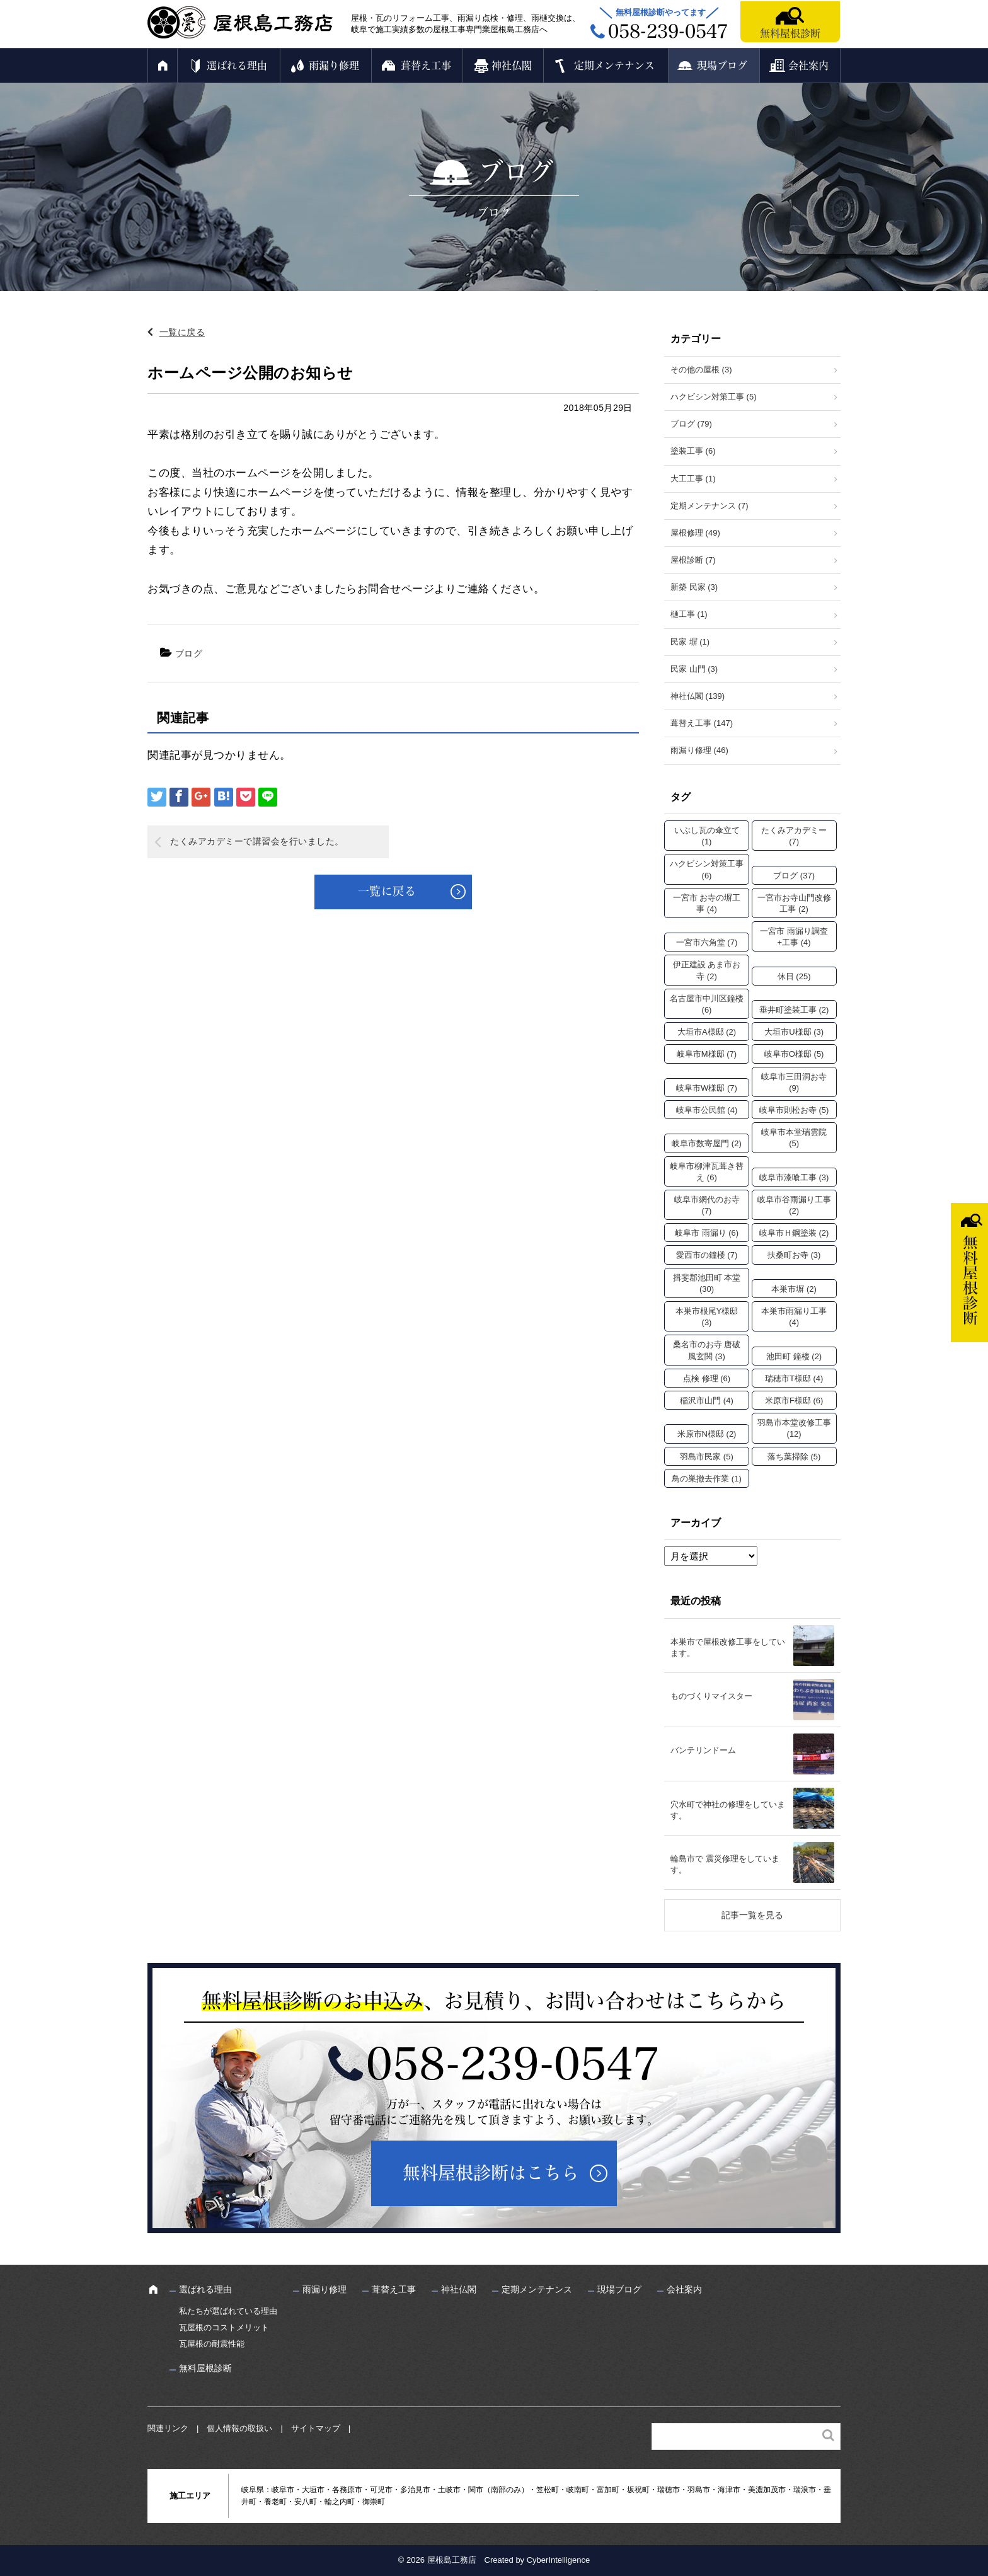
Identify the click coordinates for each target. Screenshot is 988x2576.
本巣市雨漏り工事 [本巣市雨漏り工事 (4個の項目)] (794, 1316)
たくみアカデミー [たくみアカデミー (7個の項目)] (794, 835)
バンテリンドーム (703, 1750)
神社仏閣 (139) (697, 696)
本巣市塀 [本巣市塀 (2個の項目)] (794, 1289)
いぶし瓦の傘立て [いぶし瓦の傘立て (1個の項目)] (707, 835)
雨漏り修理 (334, 65)
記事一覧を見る (752, 1915)
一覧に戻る (182, 332)
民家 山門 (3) (694, 669)
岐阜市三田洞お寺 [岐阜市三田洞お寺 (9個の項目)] (794, 1082)
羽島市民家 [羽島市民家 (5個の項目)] (706, 1456)
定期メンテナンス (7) (709, 505)
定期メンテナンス (614, 65)
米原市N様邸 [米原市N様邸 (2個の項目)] (707, 1434)
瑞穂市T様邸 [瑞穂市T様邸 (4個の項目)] (794, 1378)
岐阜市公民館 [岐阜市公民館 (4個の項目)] (707, 1110)
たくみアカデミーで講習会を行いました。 (257, 841)
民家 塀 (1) (689, 642)
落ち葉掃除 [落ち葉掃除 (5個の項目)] (794, 1456)
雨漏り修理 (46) (699, 750)
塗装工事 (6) (693, 451)
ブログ (189, 653)
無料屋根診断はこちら (491, 2173)
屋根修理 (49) (695, 533)
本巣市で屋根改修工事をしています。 (727, 1647)
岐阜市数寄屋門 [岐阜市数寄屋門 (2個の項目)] (707, 1143)
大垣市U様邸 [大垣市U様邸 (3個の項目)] (794, 1032)
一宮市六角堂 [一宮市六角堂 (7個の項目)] (707, 942)
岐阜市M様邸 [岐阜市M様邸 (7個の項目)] (707, 1054)
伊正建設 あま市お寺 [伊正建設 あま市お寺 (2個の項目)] (707, 970)
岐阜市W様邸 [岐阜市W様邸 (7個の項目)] (706, 1088)
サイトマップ (315, 2428)
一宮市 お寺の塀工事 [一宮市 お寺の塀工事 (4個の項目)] (707, 903)
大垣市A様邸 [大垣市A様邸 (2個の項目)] (706, 1032)
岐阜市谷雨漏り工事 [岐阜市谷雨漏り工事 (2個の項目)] (794, 1205)
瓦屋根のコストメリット (224, 2327)
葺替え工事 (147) (701, 723)
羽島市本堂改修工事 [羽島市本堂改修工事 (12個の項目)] (794, 1428)
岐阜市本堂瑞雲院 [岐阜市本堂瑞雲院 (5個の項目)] (794, 1137)
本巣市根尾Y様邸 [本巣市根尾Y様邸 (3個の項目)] (706, 1316)
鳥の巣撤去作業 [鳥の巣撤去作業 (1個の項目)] (707, 1478)
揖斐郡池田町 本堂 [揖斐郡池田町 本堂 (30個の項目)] (707, 1283)
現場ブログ (722, 65)
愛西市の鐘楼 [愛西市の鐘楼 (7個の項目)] (707, 1255)
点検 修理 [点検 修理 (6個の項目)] (706, 1378)
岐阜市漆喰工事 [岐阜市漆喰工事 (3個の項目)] (794, 1177)
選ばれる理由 (237, 65)
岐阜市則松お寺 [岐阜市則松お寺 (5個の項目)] (794, 1110)
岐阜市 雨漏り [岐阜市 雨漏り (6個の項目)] (706, 1233)
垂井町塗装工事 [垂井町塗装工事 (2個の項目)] (794, 1010)
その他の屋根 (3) (701, 369)
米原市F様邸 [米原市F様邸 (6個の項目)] (794, 1400)
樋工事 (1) (689, 614)
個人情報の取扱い (239, 2428)
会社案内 (808, 65)
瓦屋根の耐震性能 (211, 2344)
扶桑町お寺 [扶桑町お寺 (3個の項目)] (794, 1255)
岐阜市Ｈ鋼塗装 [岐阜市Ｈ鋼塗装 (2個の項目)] (794, 1233)
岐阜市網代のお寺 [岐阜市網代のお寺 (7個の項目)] (707, 1205)
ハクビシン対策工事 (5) (713, 396)
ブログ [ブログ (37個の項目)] (794, 875)
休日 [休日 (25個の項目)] (794, 976)
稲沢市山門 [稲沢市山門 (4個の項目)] (706, 1400)
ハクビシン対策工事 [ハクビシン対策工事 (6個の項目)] (707, 869)
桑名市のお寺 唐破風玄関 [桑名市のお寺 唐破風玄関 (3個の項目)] (707, 1350)
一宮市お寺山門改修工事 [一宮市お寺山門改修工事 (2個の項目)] (794, 903)
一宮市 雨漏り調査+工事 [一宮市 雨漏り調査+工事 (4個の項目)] (794, 936)
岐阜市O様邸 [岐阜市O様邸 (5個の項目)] (794, 1054)
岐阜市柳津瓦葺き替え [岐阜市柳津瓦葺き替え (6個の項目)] (707, 1171)
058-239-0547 (513, 2064)
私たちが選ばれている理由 (228, 2311)
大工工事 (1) (693, 478)
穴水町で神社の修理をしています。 (727, 1810)
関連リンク (167, 2428)
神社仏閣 (511, 65)
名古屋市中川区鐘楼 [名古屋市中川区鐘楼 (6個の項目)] (707, 1004)
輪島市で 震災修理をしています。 (724, 1864)
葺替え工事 (426, 65)
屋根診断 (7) (693, 560)
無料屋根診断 (790, 33)
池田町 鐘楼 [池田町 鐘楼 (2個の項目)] (794, 1356)
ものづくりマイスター (711, 1696)
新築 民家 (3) (694, 587)
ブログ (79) (691, 423)
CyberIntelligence (558, 2560)
